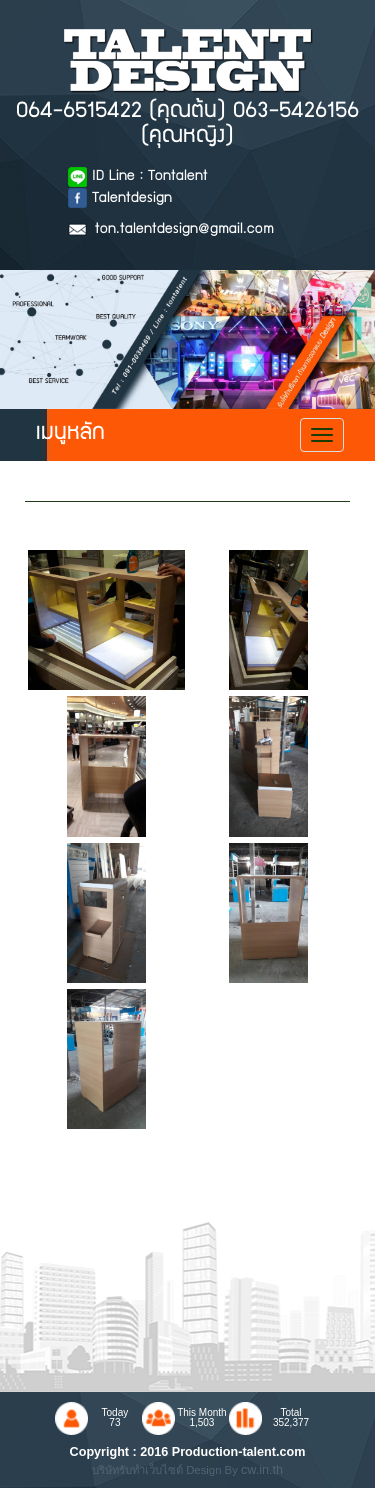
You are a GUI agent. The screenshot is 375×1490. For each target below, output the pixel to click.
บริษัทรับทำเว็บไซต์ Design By (166, 1470)
